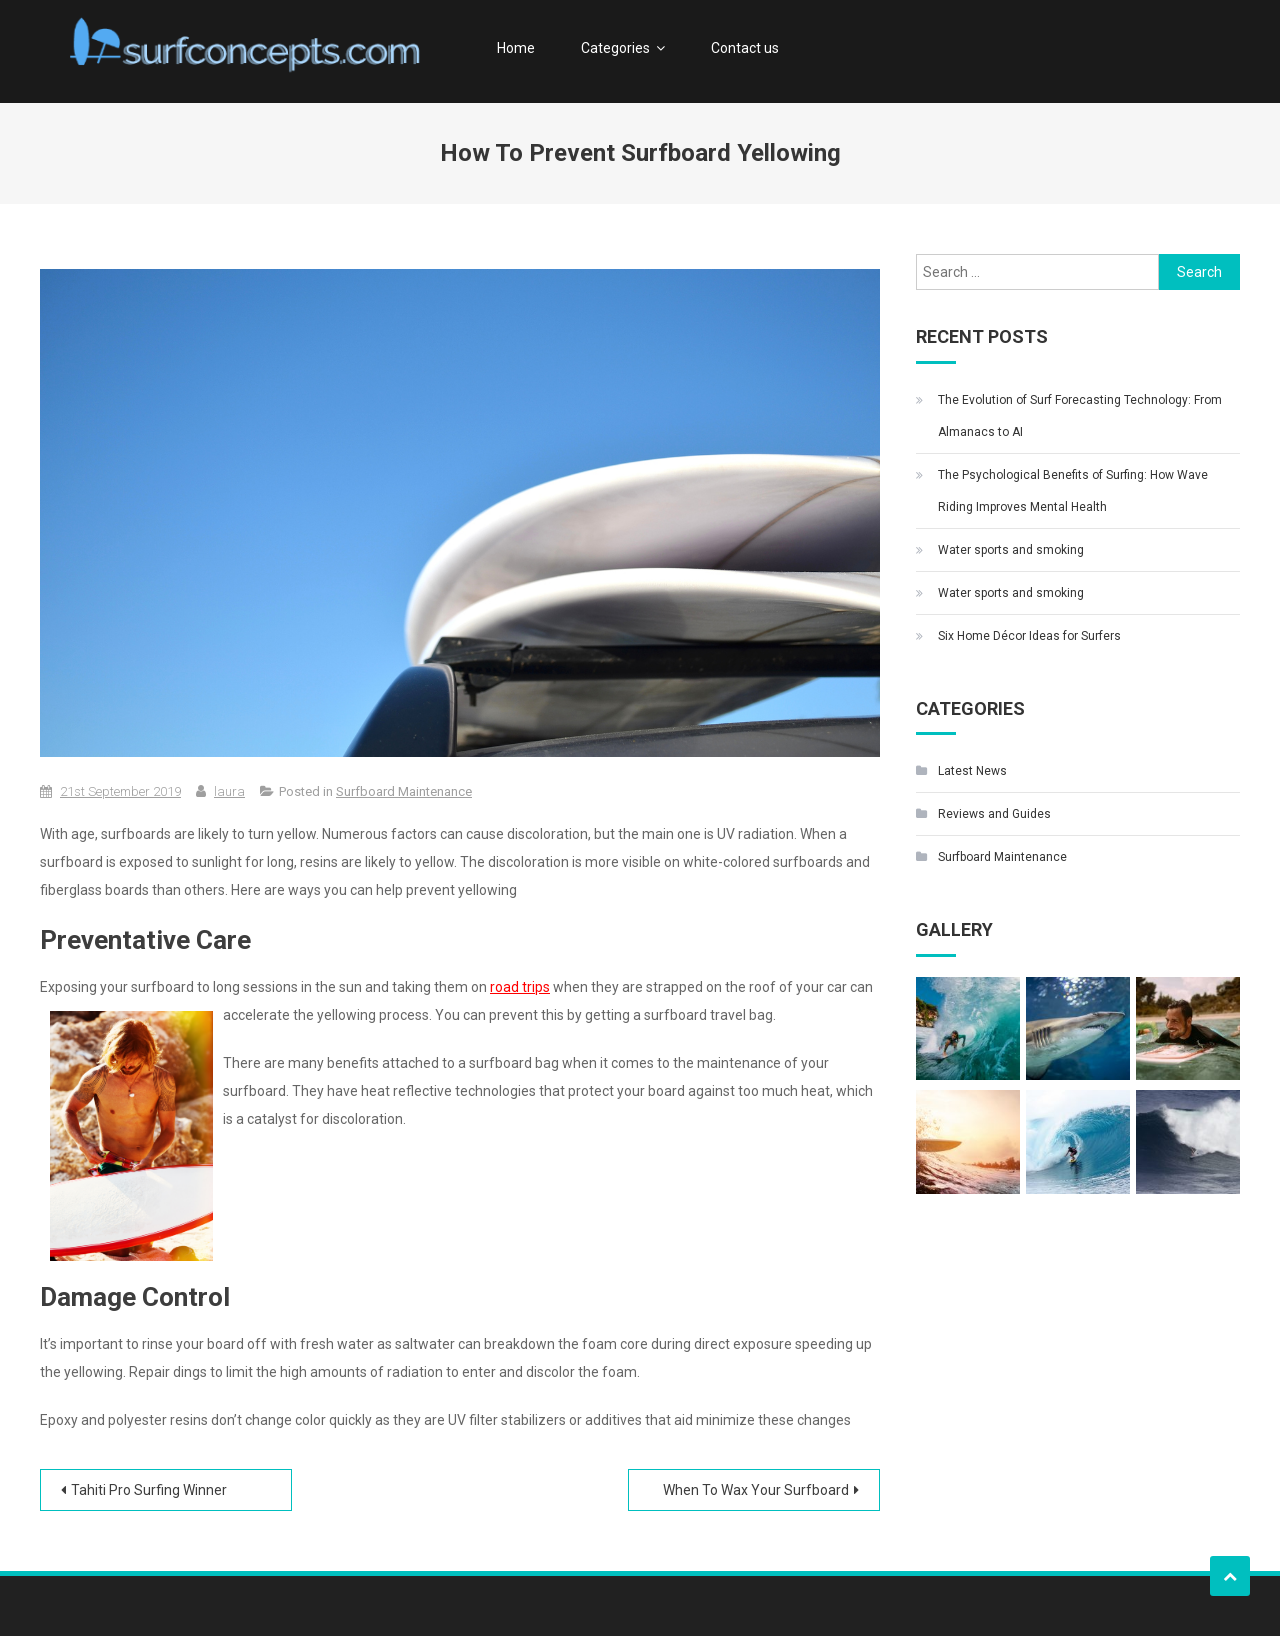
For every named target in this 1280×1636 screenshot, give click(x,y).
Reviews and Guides (994, 814)
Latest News (972, 771)
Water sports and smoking (1011, 550)
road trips (520, 987)
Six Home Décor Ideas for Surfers (1029, 636)
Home (516, 48)
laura (229, 791)
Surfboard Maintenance (404, 791)
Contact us (745, 48)
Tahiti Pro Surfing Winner (149, 1490)
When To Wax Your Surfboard (756, 1490)
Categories (615, 48)
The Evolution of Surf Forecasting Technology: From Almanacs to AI (1080, 416)
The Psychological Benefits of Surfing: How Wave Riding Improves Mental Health (1073, 491)
